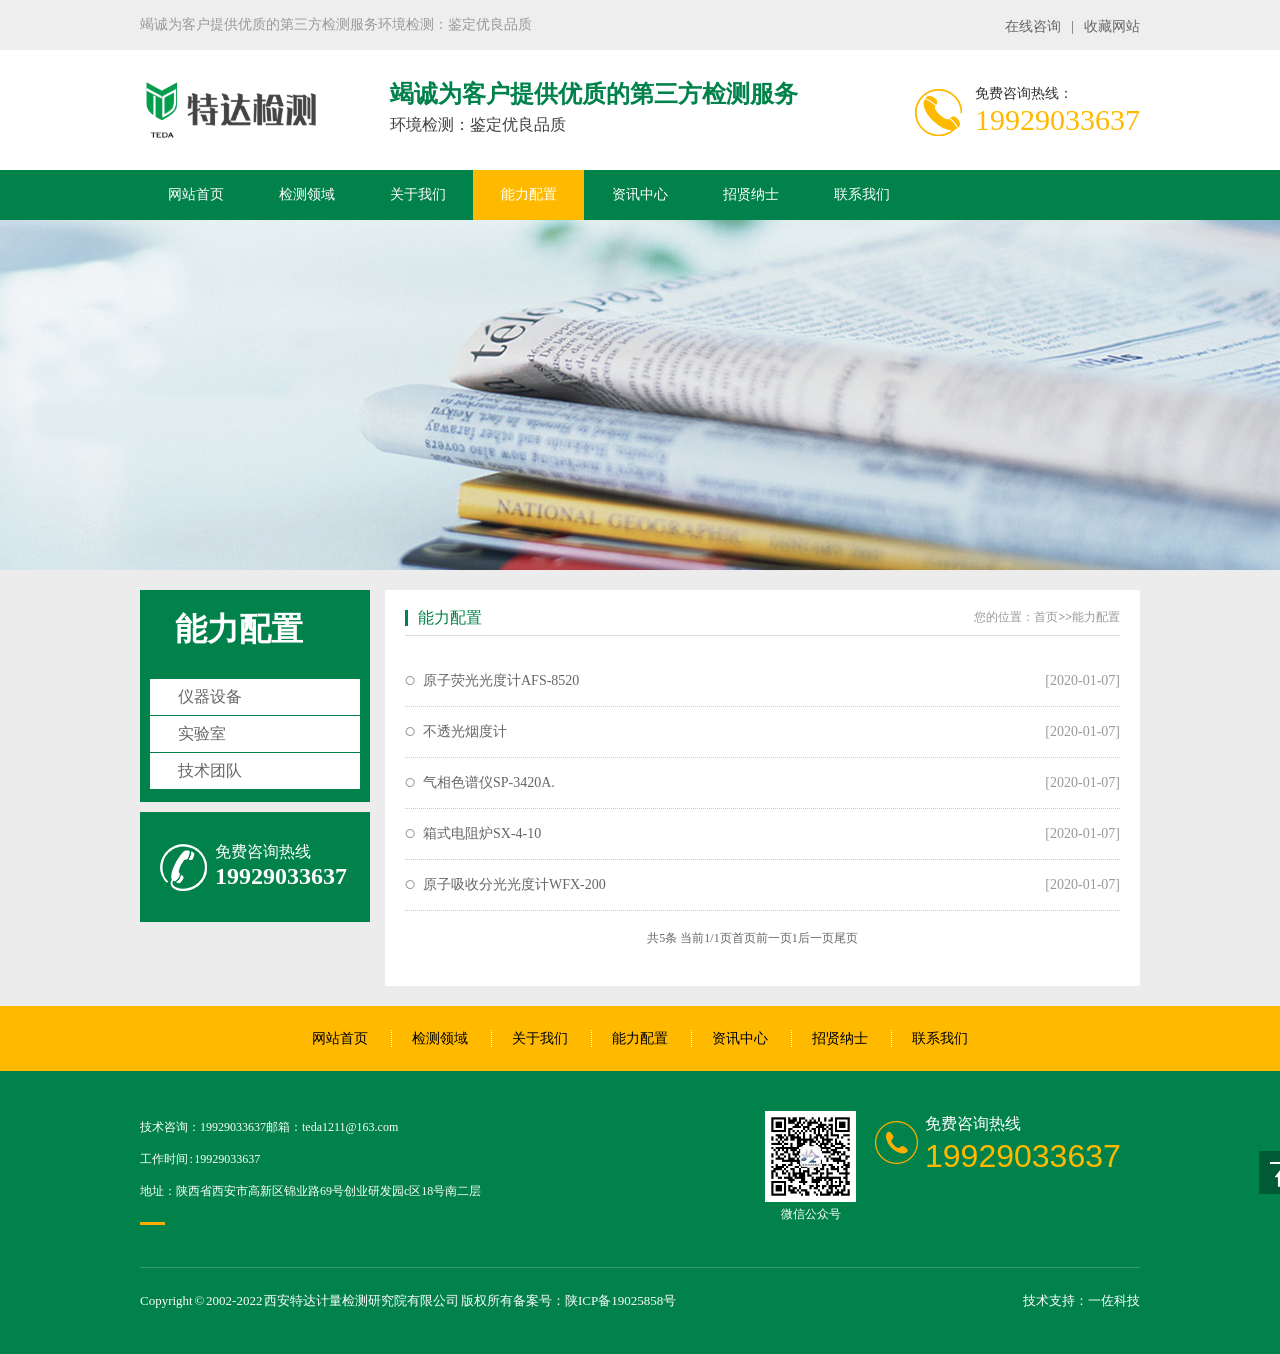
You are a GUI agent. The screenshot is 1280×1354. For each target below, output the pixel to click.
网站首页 (196, 194)
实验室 (202, 733)
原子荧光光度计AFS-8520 (501, 680)
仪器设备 (210, 696)
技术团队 (210, 770)
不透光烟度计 (465, 731)
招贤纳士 (751, 194)
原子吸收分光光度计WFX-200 (514, 884)
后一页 (816, 938)
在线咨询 (1033, 26)
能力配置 (529, 194)
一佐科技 (1114, 1300)
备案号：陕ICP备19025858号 (594, 1300)
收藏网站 (1112, 26)
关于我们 (418, 194)
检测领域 (307, 194)
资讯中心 (640, 194)
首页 (1046, 617)
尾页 (846, 938)
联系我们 (862, 194)
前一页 (774, 938)
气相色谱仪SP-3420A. (489, 782)
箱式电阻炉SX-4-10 (482, 833)
